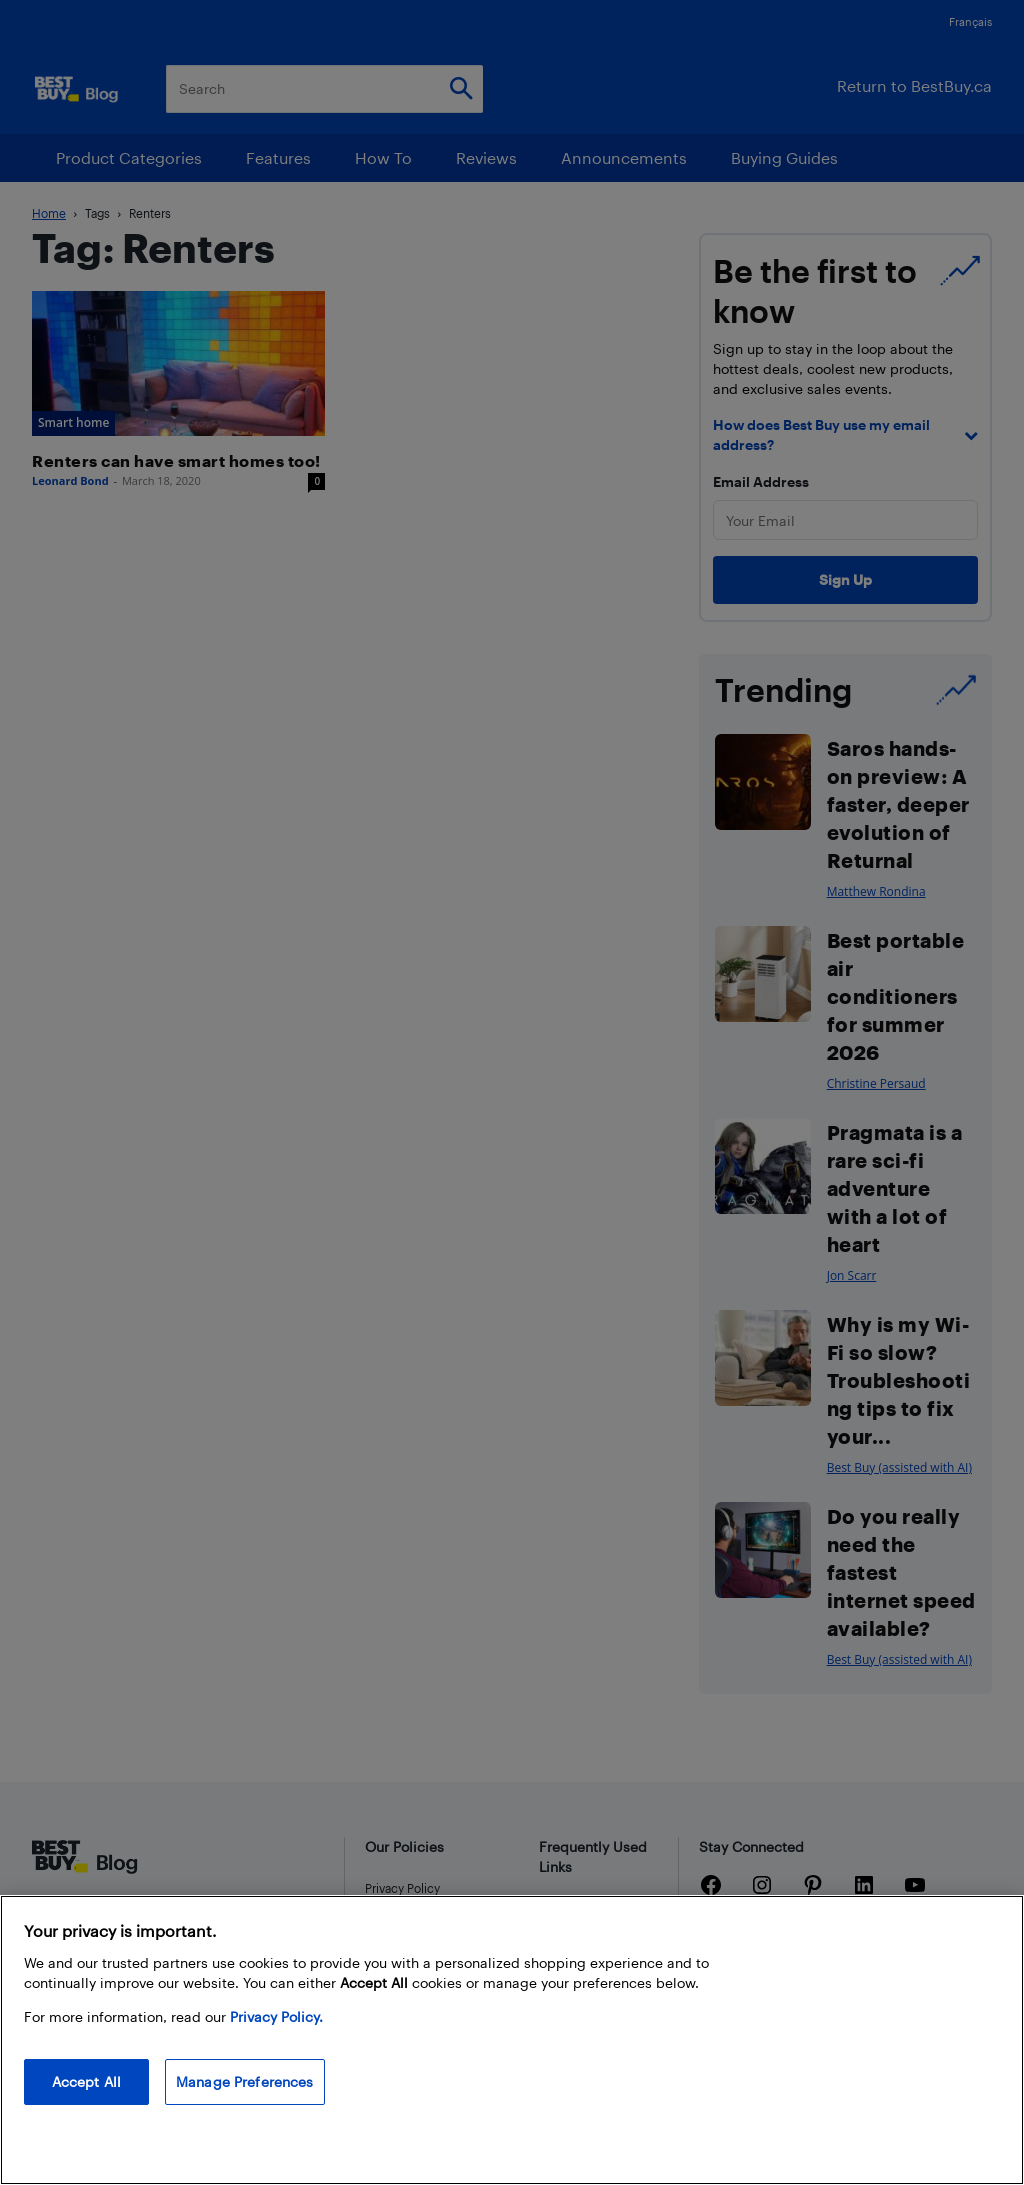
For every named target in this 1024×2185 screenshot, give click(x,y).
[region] (512, 2040)
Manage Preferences (245, 2081)
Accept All (86, 2081)
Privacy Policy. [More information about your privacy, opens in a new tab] (276, 2016)
